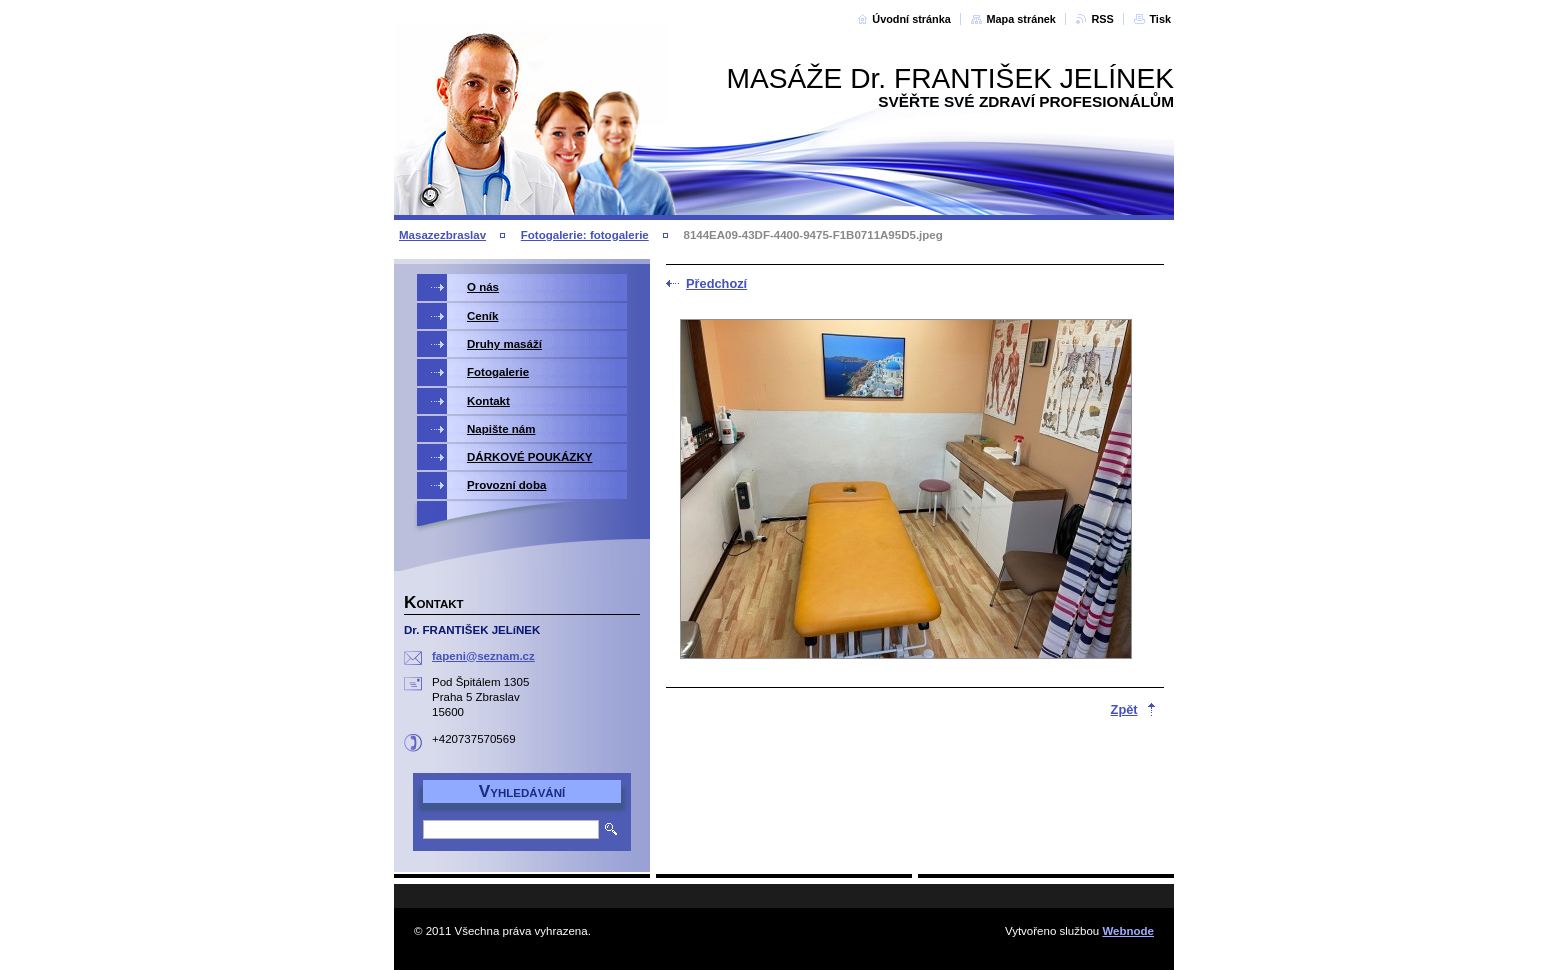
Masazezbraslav (442, 235)
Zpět (1124, 709)
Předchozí (716, 283)
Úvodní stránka (911, 19)
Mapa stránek (1021, 19)
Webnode (1128, 931)
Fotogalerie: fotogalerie (585, 235)
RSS (1102, 19)
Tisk (1160, 19)
